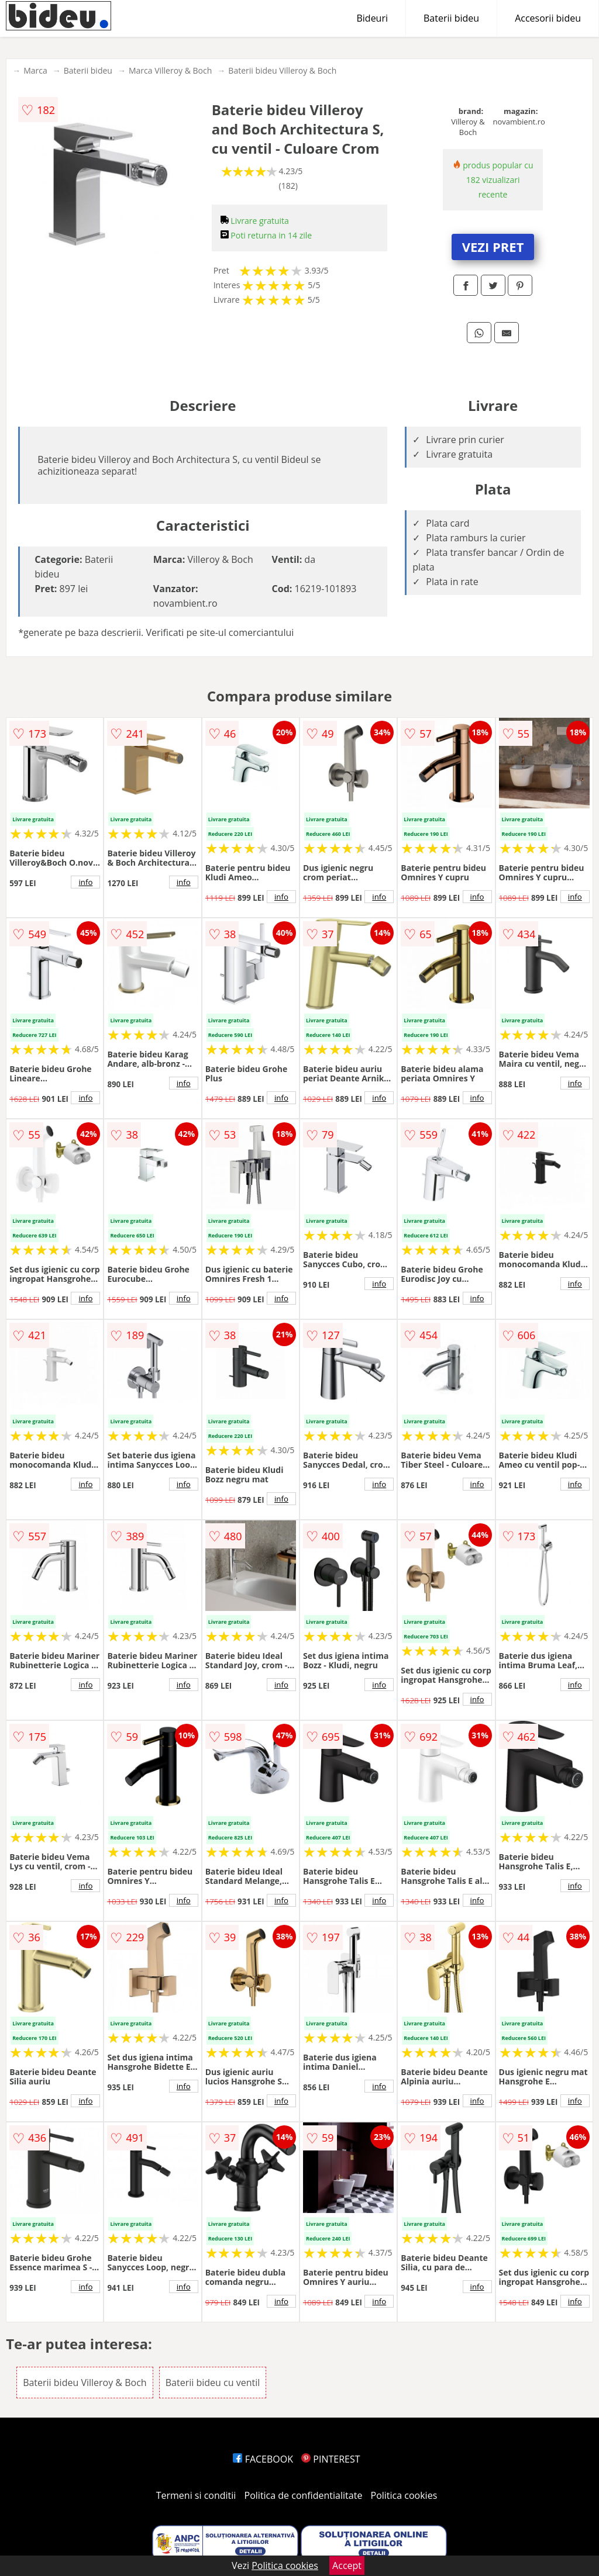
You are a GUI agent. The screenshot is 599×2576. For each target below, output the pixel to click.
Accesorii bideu (548, 18)
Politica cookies (404, 2495)
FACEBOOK (263, 2459)
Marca (35, 70)
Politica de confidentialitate (304, 2495)
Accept (347, 2565)
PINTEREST (330, 2459)
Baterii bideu (451, 18)
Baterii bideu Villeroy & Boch (282, 70)
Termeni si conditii (196, 2495)
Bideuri (372, 18)
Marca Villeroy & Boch (170, 70)
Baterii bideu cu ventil (213, 2382)
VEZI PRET (493, 246)
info (85, 882)
